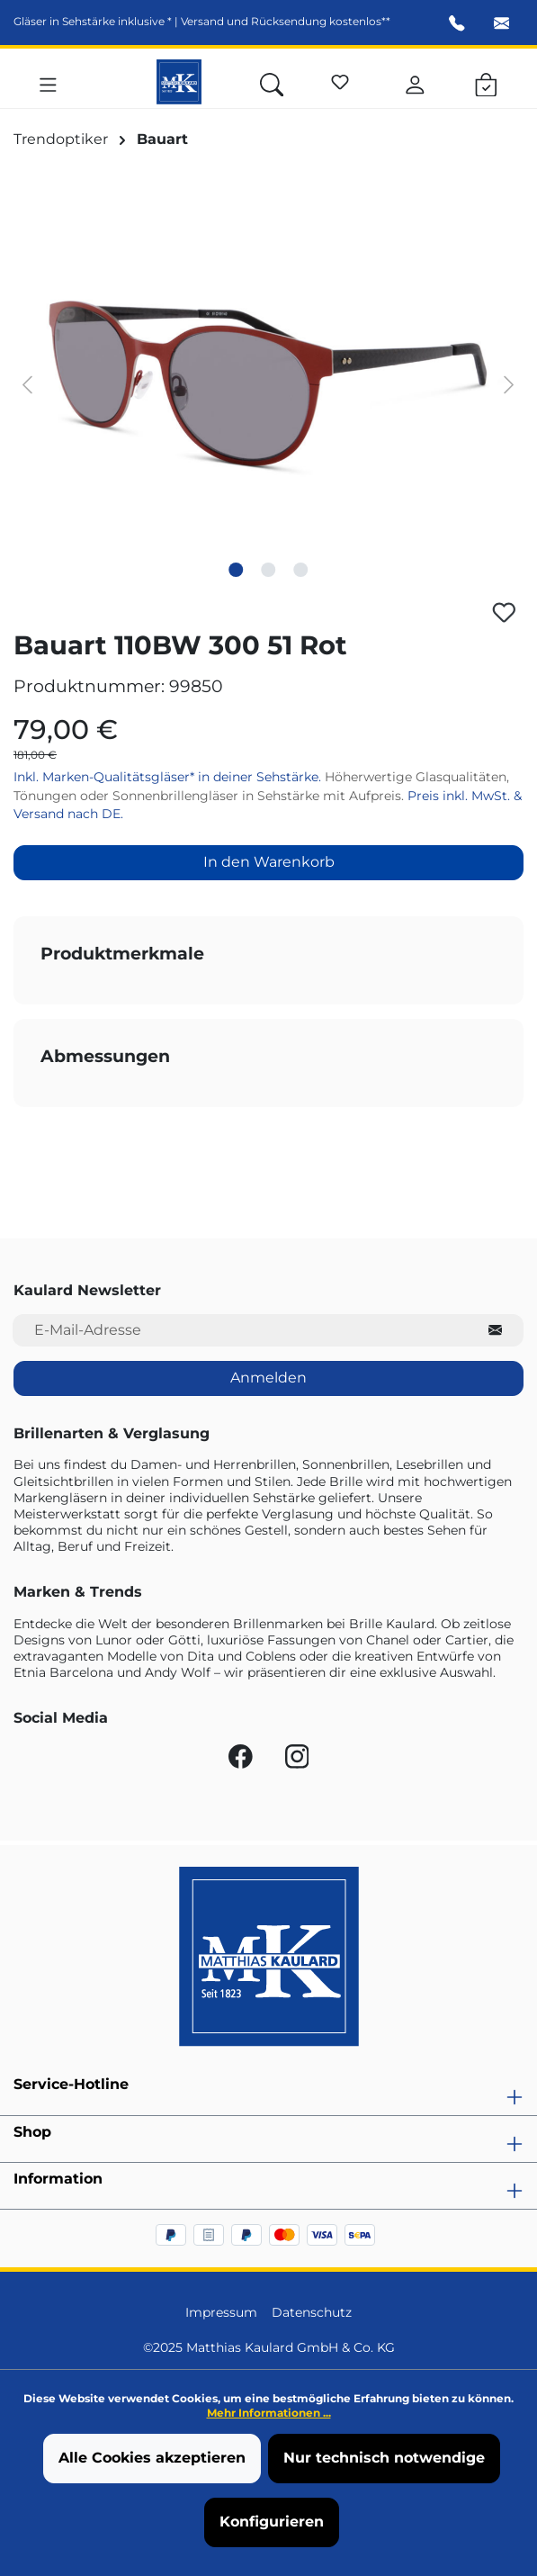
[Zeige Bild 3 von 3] (300, 570)
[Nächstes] (509, 383)
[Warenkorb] (486, 81)
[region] (268, 383)
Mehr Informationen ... (269, 2412)
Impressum (221, 2312)
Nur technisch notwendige (384, 2457)
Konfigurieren (271, 2521)
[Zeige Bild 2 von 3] (268, 570)
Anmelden (268, 1377)
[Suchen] (272, 81)
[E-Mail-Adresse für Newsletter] (240, 1330)
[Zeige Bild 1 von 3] (235, 570)
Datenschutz (312, 2312)
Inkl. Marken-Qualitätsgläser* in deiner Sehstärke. (169, 777)
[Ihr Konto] (415, 81)
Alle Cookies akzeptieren (152, 2457)
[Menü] (48, 81)
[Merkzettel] (340, 79)
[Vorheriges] (26, 383)
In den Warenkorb (269, 861)
